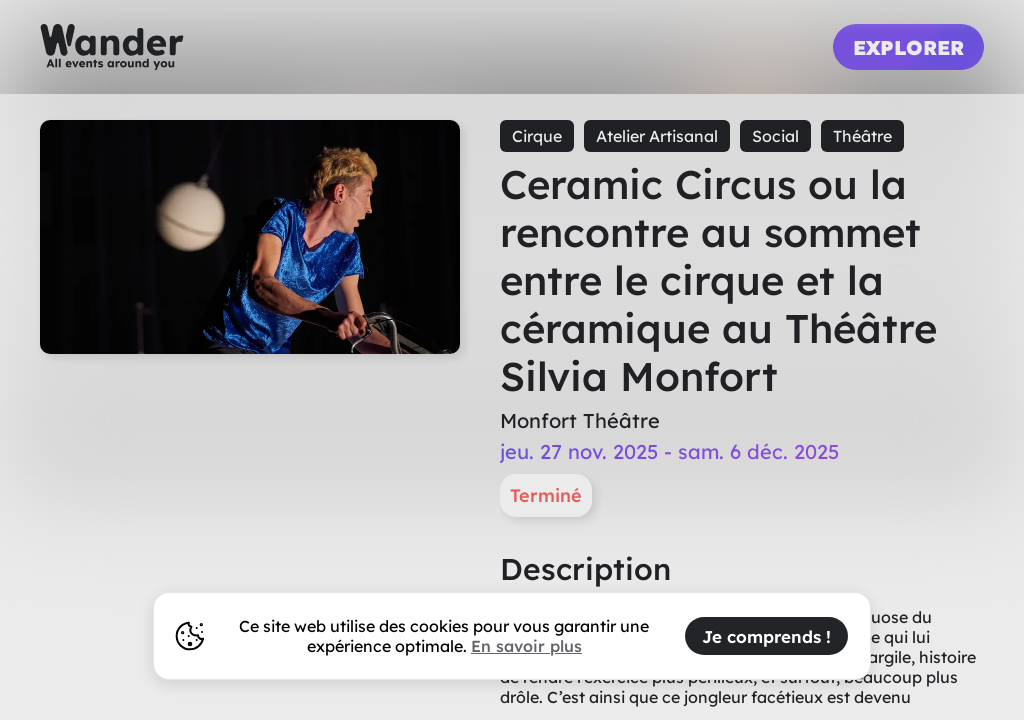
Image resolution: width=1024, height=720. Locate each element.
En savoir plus (526, 646)
